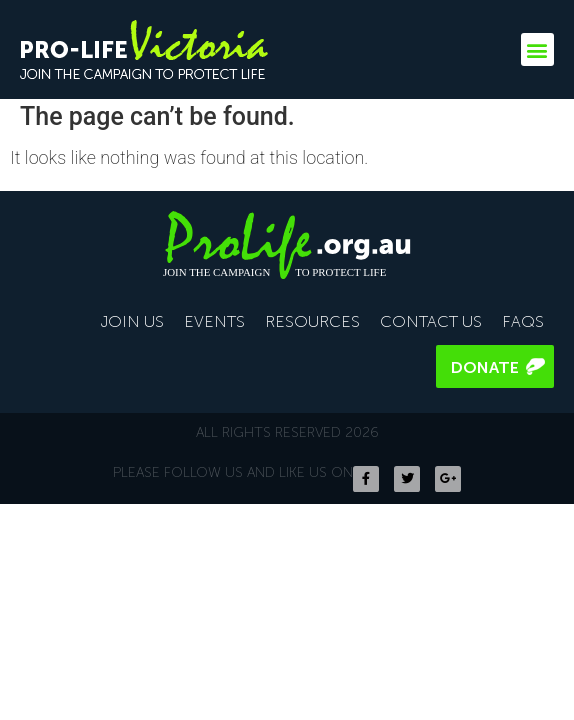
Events (214, 321)
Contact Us (431, 321)
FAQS (523, 321)
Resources (312, 321)
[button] (537, 49)
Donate (485, 367)
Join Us (132, 321)
